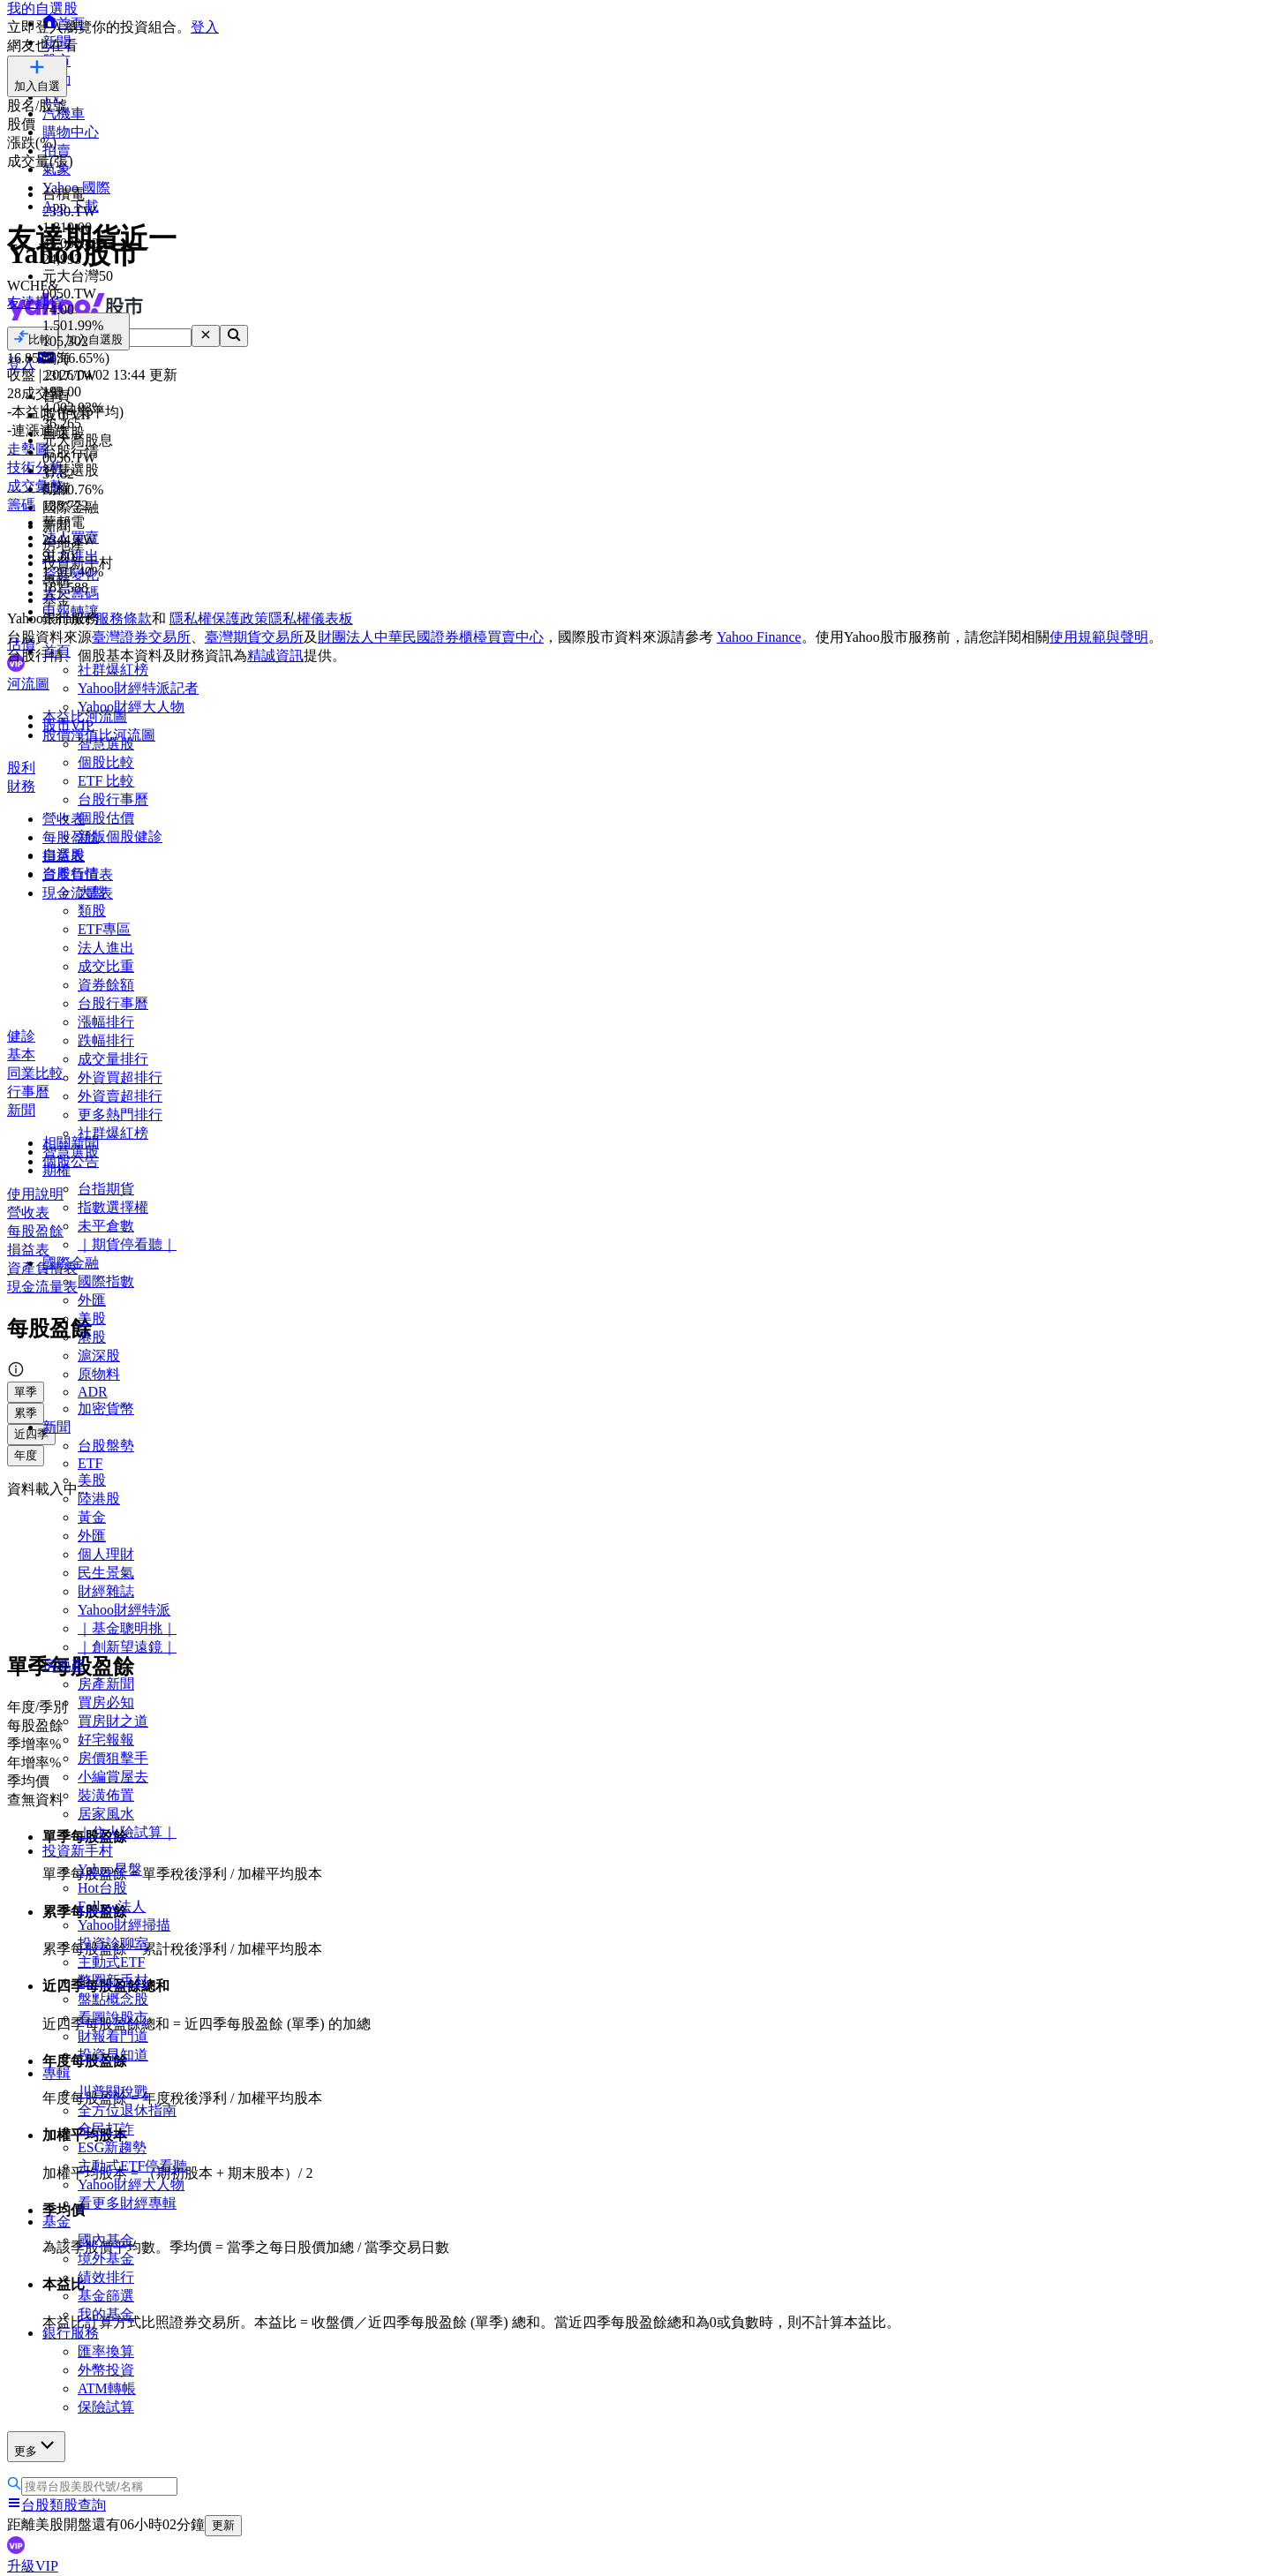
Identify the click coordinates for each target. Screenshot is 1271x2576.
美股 (92, 1318)
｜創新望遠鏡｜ (127, 1646)
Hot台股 (102, 1887)
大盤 (92, 892)
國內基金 (106, 2240)
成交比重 (106, 966)
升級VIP (32, 2565)
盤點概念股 (113, 1999)
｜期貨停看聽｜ (127, 1244)
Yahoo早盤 (110, 1869)
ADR (93, 1391)
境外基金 (106, 2258)
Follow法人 (112, 1906)
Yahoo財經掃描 (124, 1924)
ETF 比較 (106, 780)
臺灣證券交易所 (141, 636)
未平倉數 (106, 1225)
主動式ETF (111, 1962)
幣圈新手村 (113, 1980)
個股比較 (106, 762)
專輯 (56, 2073)
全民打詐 (106, 2128)
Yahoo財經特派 (124, 1609)
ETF (90, 1463)
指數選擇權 (113, 1207)
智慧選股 (106, 743)
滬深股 (99, 1355)
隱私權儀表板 (310, 618)
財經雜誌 (106, 1591)
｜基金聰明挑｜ (127, 1628)
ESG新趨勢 (112, 2147)
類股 (92, 910)
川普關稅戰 (113, 2091)
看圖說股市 (113, 2017)
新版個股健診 (120, 836)
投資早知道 (113, 2054)
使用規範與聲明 (1098, 636)
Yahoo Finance (759, 636)
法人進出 (106, 947)
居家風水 (106, 1813)
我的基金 (106, 2314)
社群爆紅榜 (113, 669)
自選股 (63, 854)
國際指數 (106, 1281)
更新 (223, 2525)
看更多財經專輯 (127, 2203)
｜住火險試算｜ (127, 1832)
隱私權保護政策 (218, 618)
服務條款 (123, 618)
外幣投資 (106, 2369)
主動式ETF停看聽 (132, 2165)
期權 (56, 1170)
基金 (56, 2221)
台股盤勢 (106, 1445)
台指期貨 (106, 1188)
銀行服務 (70, 2332)
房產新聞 (106, 1683)
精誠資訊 (275, 655)
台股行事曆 (113, 799)
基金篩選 (106, 2295)
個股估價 (106, 817)
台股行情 (70, 873)
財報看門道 (113, 2036)
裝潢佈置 (106, 1795)
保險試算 (106, 2406)
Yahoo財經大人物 (131, 706)
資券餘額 (106, 984)
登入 (205, 26)
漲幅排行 (106, 1021)
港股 (92, 1336)
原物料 (99, 1374)
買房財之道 (113, 1721)
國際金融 (70, 1262)
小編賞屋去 (113, 1776)
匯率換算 (106, 2351)
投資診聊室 (113, 1943)
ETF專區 (104, 929)
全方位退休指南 (127, 2110)
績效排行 (106, 2277)
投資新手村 (77, 1850)
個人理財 (106, 1554)
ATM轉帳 (107, 2388)
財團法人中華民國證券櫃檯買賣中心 (431, 636)
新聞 (56, 1427)
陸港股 (99, 1498)
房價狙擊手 (113, 1758)
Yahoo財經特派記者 (138, 688)
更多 (36, 2446)
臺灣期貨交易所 (254, 636)
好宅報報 (106, 1739)
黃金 (92, 1517)
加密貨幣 (106, 1408)
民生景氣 (106, 1572)
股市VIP (68, 725)
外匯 (92, 1299)
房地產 (63, 1665)
